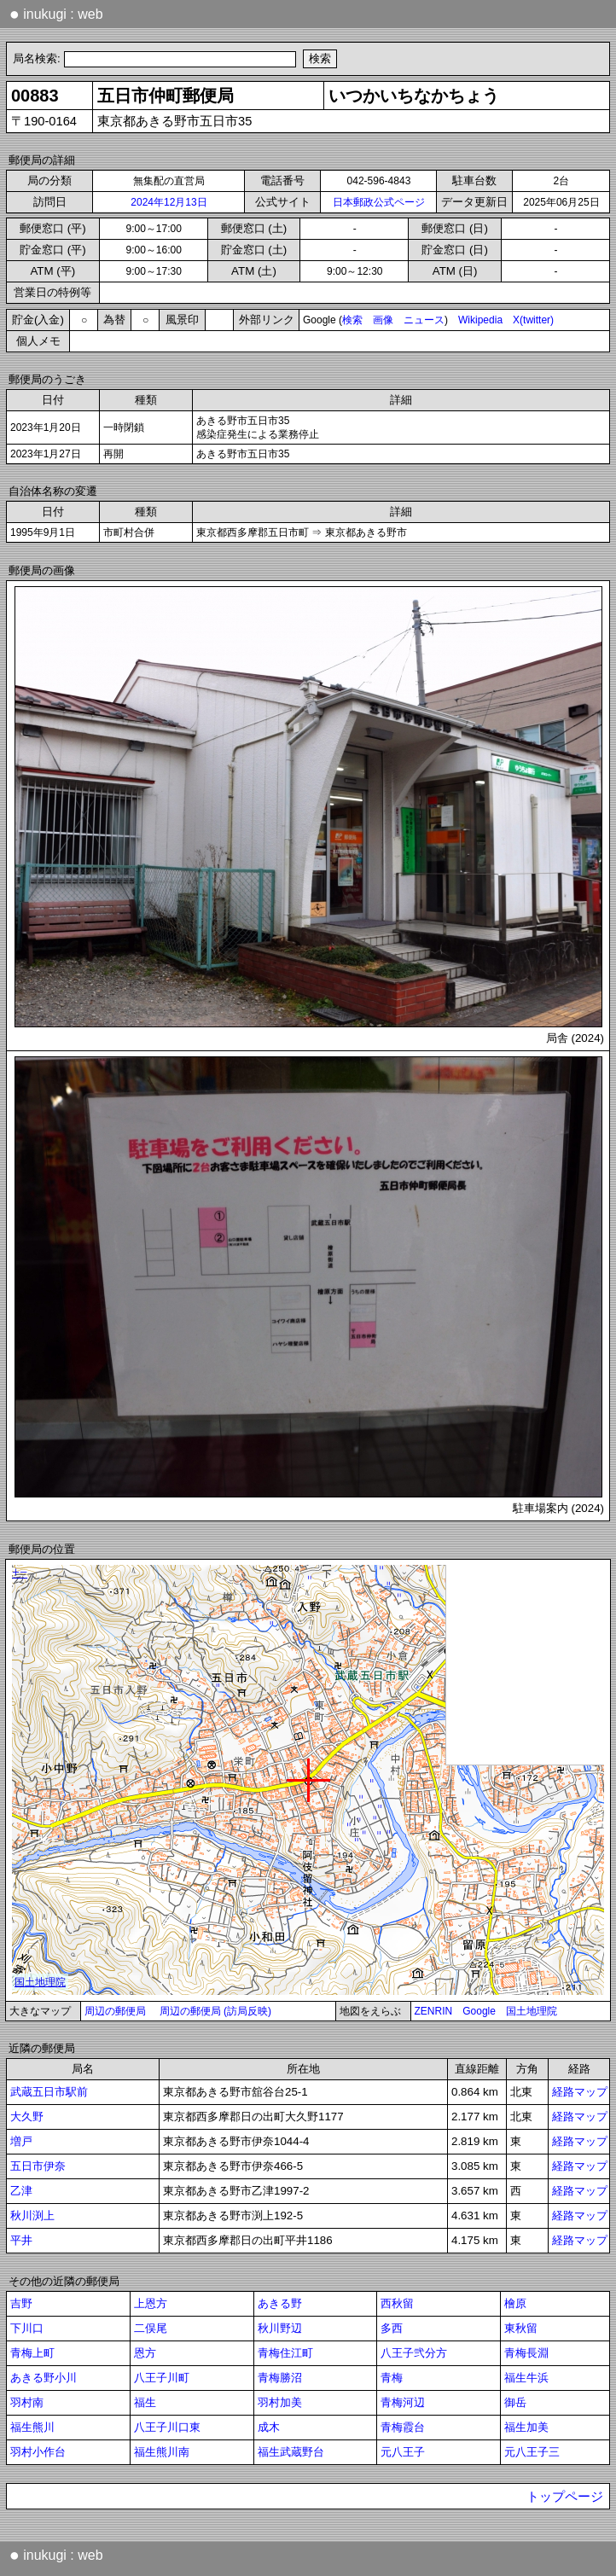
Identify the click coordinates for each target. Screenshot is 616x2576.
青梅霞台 (403, 2427)
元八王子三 (532, 2451)
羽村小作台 (38, 2451)
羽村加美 (280, 2402)
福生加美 (526, 2427)
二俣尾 (150, 2328)
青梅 (392, 2377)
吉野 (21, 2303)
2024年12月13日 (168, 202)
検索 (352, 320)
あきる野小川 (43, 2377)
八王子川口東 (167, 2427)
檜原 (515, 2303)
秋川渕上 (32, 2215)
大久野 (27, 2116)
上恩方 (150, 2303)
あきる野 (280, 2303)
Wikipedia (480, 320)
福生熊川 (32, 2427)
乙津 (21, 2190)
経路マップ (579, 2091)
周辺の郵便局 (115, 2011)
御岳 (515, 2402)
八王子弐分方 (414, 2352)
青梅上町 (32, 2352)
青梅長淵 (526, 2352)
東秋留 (521, 2328)
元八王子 (403, 2451)
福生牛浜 (526, 2377)
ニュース (424, 320)
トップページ (564, 2496)
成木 (269, 2427)
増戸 (21, 2141)
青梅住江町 (285, 2352)
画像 (383, 320)
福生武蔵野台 (291, 2451)
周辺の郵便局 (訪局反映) (215, 2011)
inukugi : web (56, 13)
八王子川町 (161, 2377)
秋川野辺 (280, 2328)
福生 (145, 2402)
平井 (21, 2240)
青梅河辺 (403, 2402)
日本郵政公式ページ (379, 202)
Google (479, 2011)
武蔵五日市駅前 (49, 2091)
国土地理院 (531, 2011)
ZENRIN (434, 2011)
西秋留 (397, 2303)
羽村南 (27, 2402)
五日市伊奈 (38, 2166)
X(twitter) (533, 320)
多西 (392, 2328)
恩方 (145, 2352)
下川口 (27, 2328)
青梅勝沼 (280, 2377)
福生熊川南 (161, 2451)
